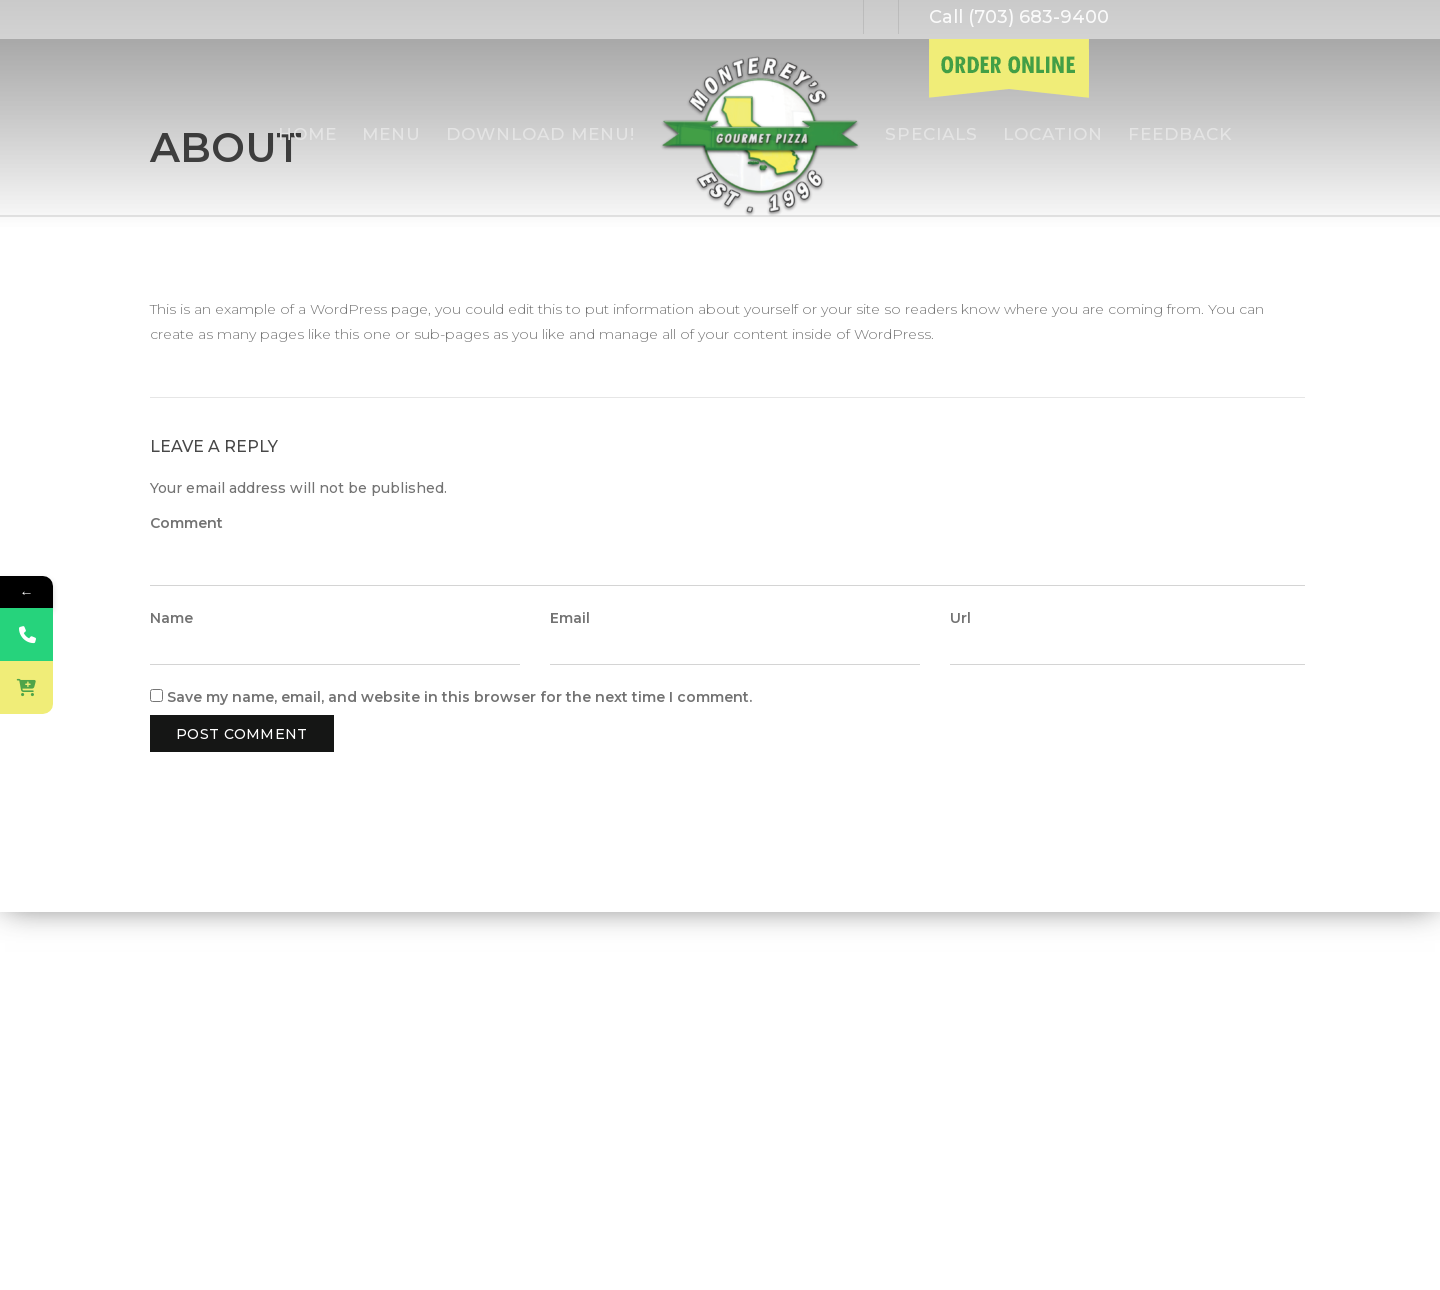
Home (307, 134)
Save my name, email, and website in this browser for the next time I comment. (459, 697)
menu (391, 134)
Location (1053, 134)
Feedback (1180, 134)
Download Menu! (540, 134)
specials (931, 134)
